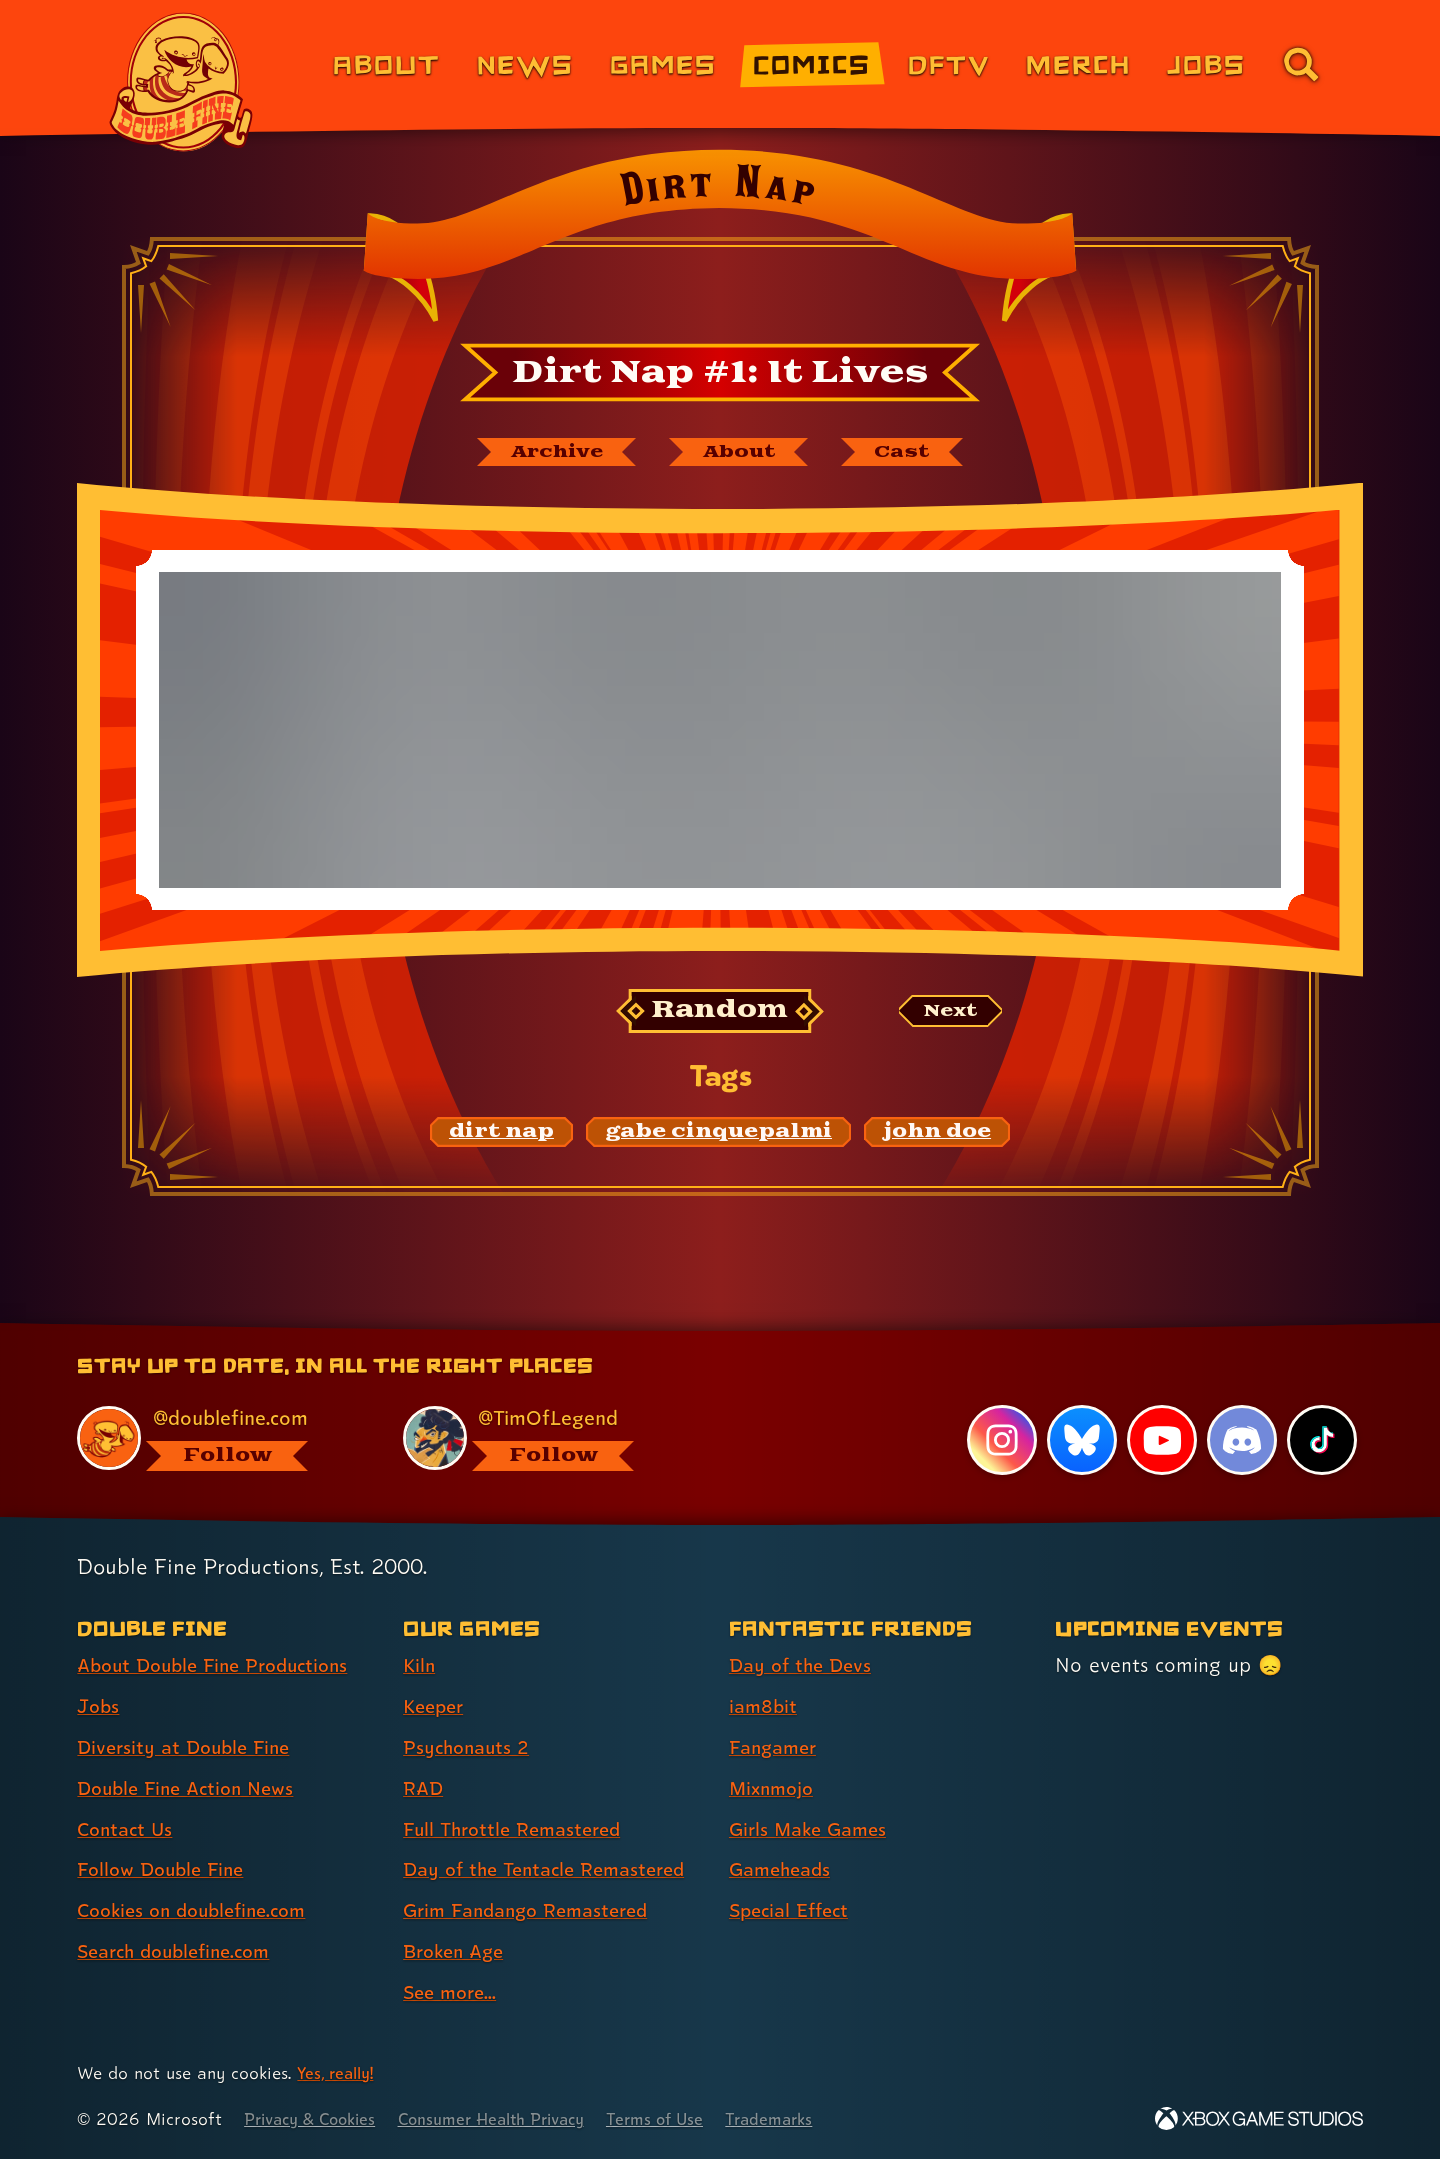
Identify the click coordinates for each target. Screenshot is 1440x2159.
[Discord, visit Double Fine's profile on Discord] (1241, 1441)
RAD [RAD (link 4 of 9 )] (424, 1789)
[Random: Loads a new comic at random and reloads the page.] (720, 1013)
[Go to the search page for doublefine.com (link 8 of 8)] (1301, 64)
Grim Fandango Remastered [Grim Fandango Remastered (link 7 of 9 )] (534, 1911)
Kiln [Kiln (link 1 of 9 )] (420, 1666)
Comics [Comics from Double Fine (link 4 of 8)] (812, 63)
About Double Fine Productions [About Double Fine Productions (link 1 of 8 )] (222, 1666)
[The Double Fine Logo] (182, 82)
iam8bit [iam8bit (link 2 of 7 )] (764, 1707)
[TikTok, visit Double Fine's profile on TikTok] (1322, 1441)
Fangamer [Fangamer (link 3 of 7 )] (776, 1748)
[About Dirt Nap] (742, 453)
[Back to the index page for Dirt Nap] (719, 242)
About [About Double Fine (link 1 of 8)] (386, 63)
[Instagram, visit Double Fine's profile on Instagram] (1000, 1441)
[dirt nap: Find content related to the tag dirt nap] (501, 1135)
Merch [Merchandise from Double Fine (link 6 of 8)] (1078, 63)
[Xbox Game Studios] (1259, 2119)
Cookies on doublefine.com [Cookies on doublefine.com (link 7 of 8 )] (200, 1911)
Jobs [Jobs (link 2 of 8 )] (99, 1707)
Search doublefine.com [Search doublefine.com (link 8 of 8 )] (181, 1952)
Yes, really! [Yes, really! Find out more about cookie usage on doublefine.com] (338, 2073)
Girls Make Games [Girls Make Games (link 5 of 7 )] (813, 1830)
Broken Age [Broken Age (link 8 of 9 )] (457, 1952)
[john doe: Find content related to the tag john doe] (937, 1135)
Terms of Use (687, 2119)
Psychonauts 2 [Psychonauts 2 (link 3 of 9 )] (469, 1748)
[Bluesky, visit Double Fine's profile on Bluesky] (1080, 1441)
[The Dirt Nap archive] (547, 453)
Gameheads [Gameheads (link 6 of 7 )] (783, 1870)
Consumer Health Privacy (512, 2119)
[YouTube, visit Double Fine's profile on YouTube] (1161, 1441)
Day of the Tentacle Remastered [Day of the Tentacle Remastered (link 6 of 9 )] (553, 1870)
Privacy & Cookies (315, 2119)
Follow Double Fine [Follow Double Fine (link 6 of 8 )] (166, 1870)
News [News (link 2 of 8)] (525, 63)
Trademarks (806, 2119)
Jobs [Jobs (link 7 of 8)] (1206, 63)
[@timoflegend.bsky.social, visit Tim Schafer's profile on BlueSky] (543, 1438)
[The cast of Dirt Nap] (914, 453)
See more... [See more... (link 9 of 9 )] (453, 1993)
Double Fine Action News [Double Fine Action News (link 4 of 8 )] (192, 1789)
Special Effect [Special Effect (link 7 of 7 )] (793, 1911)
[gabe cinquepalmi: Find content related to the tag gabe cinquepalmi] (718, 1135)
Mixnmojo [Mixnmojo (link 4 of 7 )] (775, 1789)
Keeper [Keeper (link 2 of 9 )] (436, 1707)
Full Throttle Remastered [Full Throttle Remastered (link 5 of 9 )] (518, 1830)
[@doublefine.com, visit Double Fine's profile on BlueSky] (217, 1438)
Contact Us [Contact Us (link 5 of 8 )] (127, 1830)
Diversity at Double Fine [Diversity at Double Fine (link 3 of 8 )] (189, 1748)
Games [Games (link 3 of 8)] (663, 63)
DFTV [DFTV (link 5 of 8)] (949, 63)
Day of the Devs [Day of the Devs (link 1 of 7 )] (804, 1666)
